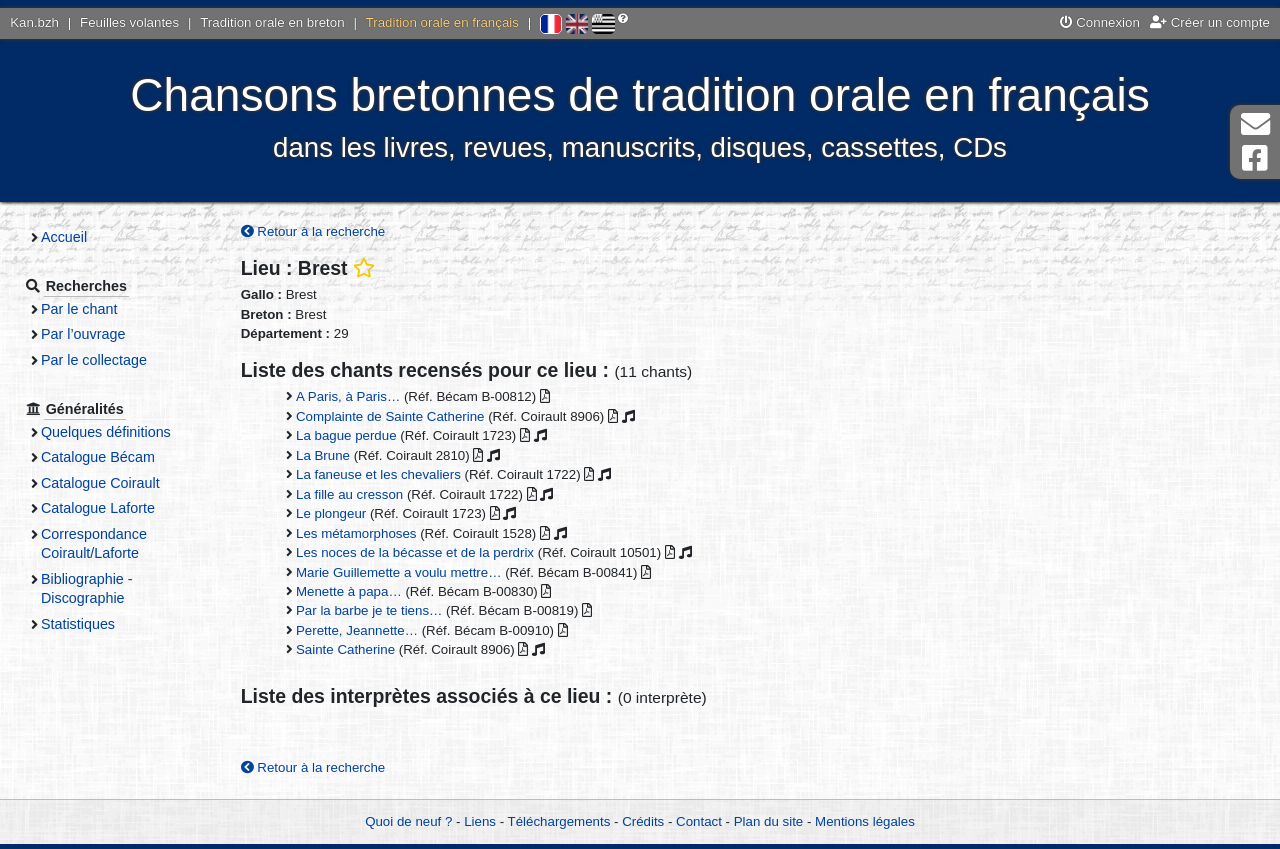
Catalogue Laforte (98, 508)
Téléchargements (559, 821)
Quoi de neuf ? (408, 821)
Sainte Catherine (345, 649)
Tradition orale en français (442, 22)
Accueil (64, 237)
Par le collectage (94, 360)
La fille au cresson (349, 494)
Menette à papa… (349, 591)
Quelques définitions (106, 432)
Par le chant (79, 309)
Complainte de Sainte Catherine (390, 416)
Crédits (643, 821)
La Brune (323, 455)
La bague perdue (346, 435)
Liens (480, 821)
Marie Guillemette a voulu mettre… (398, 572)
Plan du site (768, 821)
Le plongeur (331, 513)
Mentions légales (865, 821)
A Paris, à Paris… (348, 396)
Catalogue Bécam (98, 457)
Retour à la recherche (313, 231)
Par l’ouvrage (83, 334)
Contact (699, 821)
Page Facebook (1255, 158)
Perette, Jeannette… (357, 630)
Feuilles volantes (129, 22)
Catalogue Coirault (100, 483)
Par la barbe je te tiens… (369, 610)
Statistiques (78, 624)
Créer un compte (1210, 22)
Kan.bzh (34, 22)
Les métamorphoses (356, 533)
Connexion (1100, 22)
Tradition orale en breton (272, 22)
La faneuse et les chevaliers (378, 474)
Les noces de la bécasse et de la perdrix (415, 552)
